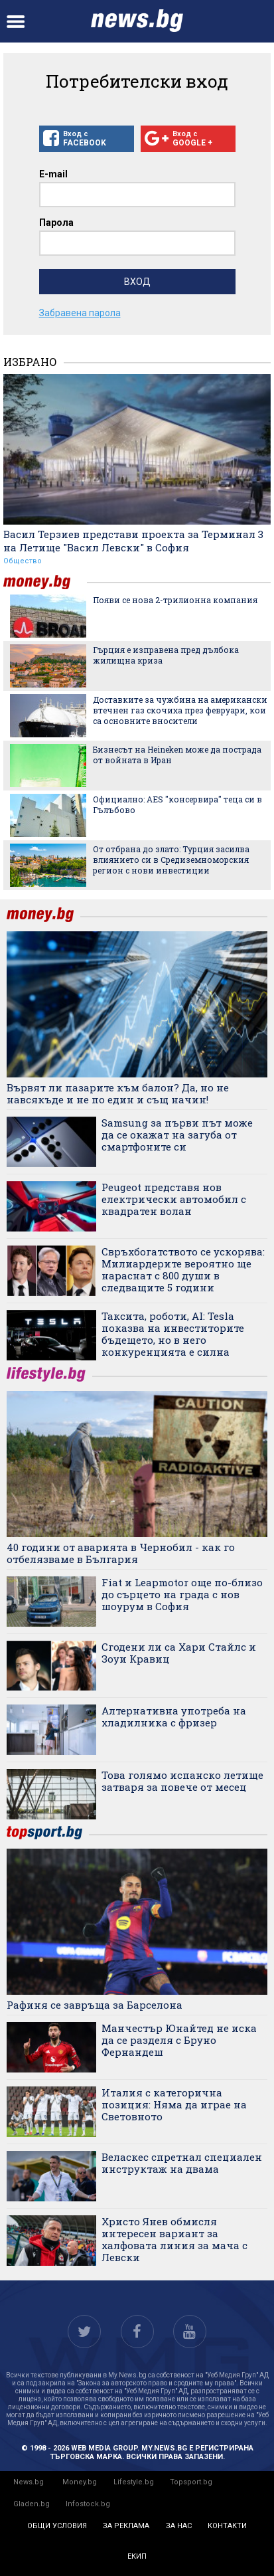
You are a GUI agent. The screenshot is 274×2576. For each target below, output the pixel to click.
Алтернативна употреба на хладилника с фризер (174, 1716)
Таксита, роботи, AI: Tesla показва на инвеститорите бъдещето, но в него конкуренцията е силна (173, 1334)
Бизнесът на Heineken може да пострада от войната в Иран (177, 754)
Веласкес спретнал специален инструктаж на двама (182, 2163)
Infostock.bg (88, 2504)
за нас (179, 2526)
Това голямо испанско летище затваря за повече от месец (182, 1781)
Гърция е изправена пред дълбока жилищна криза (166, 655)
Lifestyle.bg (133, 2482)
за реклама (126, 2526)
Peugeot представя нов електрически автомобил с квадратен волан (174, 1199)
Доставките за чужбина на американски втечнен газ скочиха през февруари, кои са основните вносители (180, 710)
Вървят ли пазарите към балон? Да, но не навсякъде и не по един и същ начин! (118, 1093)
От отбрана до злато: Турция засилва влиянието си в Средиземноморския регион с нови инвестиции (171, 859)
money (45, 582)
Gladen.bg (31, 2504)
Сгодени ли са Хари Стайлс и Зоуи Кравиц (179, 1653)
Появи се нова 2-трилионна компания (175, 600)
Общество (22, 561)
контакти (227, 2526)
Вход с (86, 139)
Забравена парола (80, 313)
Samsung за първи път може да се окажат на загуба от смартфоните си (177, 1134)
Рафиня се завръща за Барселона (94, 2004)
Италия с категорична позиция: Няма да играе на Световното (174, 2104)
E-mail (53, 174)
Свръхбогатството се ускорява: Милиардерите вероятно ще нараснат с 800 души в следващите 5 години (183, 1269)
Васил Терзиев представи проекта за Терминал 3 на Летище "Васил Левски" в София (133, 540)
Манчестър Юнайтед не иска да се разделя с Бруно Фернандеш (179, 2040)
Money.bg (79, 2482)
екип (137, 2556)
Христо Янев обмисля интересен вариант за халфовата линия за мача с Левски (174, 2239)
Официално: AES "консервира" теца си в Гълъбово (177, 804)
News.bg (28, 2482)
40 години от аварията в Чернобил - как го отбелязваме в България (121, 1553)
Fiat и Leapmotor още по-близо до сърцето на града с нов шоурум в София (182, 1594)
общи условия (57, 2526)
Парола (56, 222)
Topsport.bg (191, 2482)
